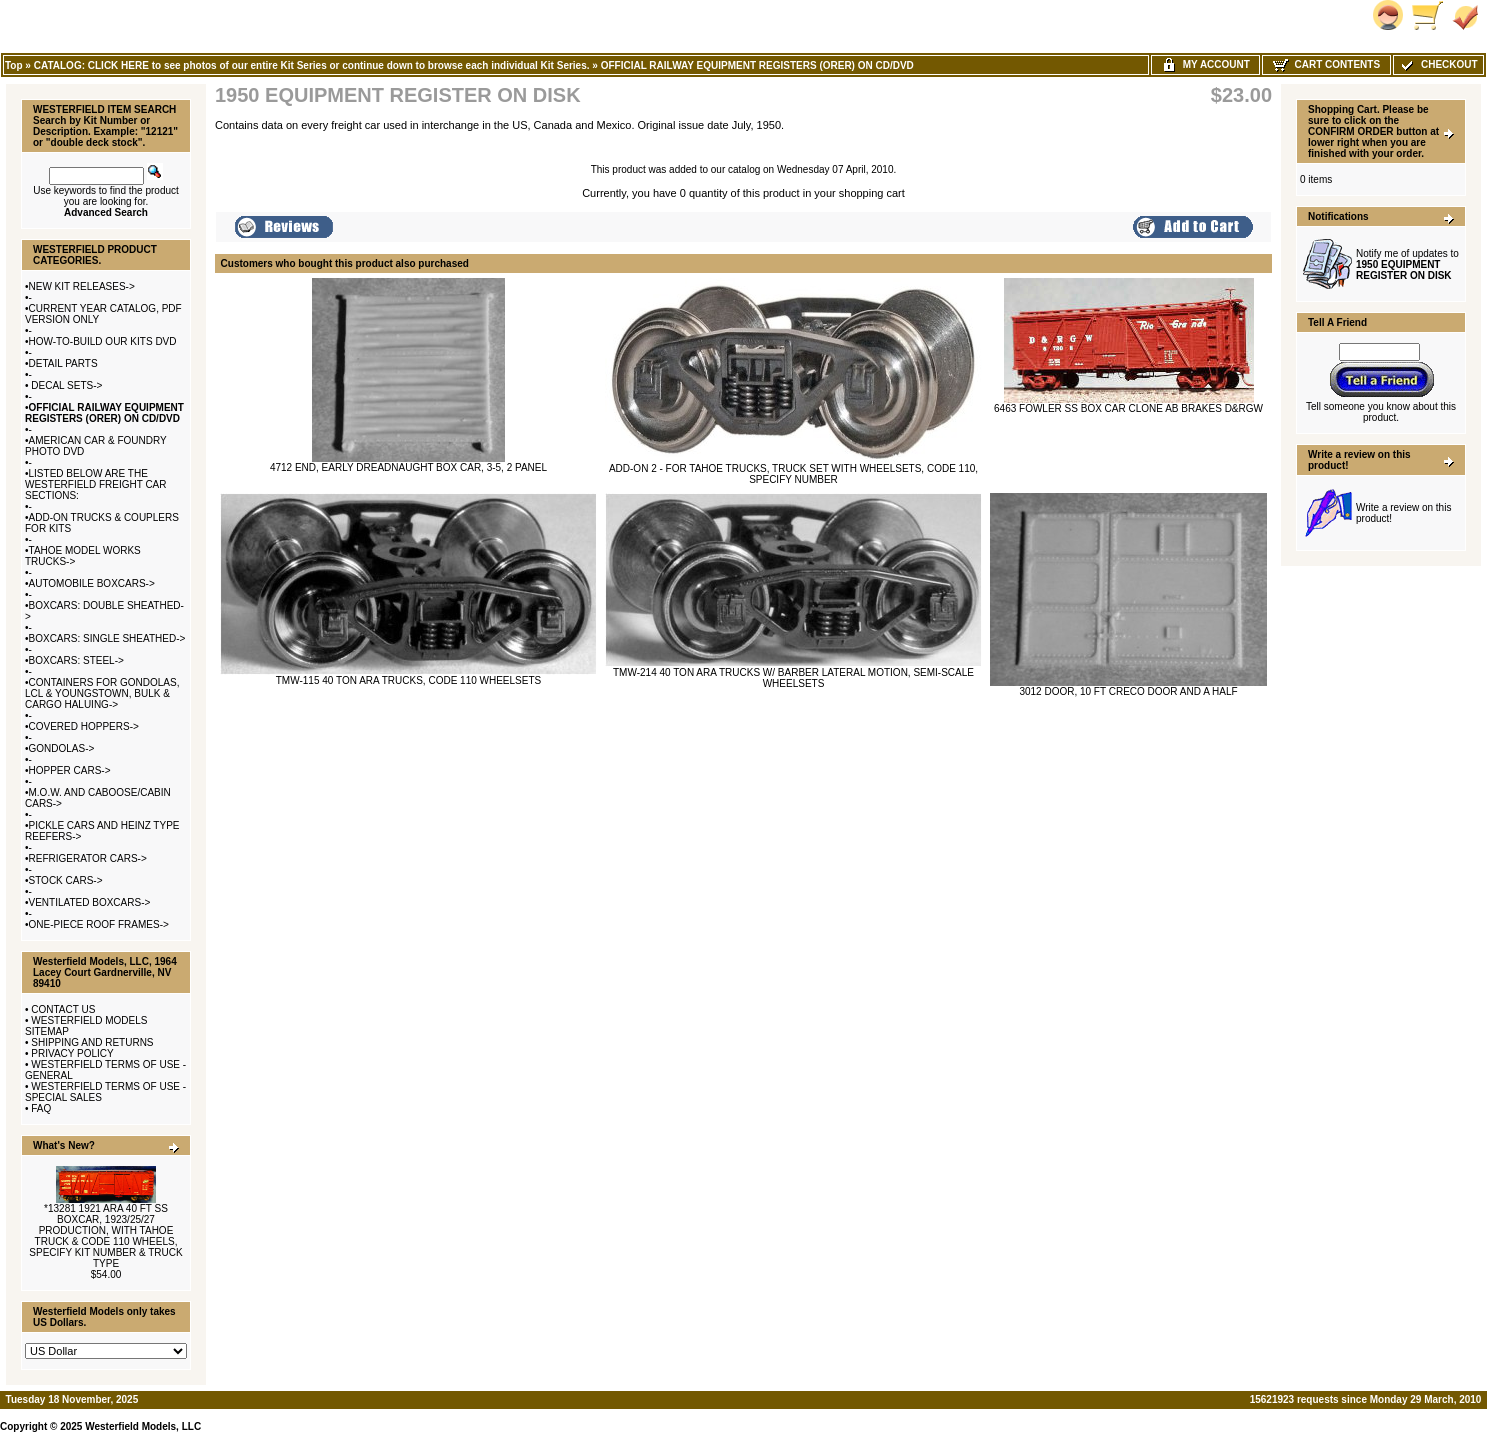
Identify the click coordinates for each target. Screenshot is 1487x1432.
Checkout (1438, 64)
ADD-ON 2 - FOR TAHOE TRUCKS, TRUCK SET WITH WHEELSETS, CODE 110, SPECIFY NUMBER (793, 474)
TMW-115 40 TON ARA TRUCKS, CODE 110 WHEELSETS (408, 680)
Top (14, 65)
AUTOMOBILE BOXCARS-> (92, 583)
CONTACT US (63, 1009)
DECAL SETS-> (66, 385)
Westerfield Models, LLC (143, 1426)
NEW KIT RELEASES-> (82, 286)
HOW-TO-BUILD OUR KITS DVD (103, 341)
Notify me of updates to (1407, 264)
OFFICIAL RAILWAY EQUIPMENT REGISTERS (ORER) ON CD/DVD (757, 65)
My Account (1205, 64)
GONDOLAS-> (62, 748)
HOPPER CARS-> (70, 770)
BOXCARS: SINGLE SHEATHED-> (107, 638)
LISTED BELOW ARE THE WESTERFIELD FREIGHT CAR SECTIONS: (96, 484)
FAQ (41, 1108)
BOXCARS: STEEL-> (76, 660)
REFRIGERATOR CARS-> (88, 858)
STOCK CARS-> (66, 880)
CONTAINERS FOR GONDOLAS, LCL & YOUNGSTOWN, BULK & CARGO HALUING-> (102, 693)
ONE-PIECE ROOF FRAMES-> (99, 924)
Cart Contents (1326, 64)
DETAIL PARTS (63, 363)
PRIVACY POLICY (72, 1053)
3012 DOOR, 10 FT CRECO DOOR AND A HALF (1128, 691)
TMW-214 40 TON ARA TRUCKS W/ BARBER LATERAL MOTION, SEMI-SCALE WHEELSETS (793, 678)
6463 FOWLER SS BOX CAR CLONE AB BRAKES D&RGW (1128, 408)
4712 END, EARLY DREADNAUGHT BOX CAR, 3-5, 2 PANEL (408, 467)
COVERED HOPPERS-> (84, 726)
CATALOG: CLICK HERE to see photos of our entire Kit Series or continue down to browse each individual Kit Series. (312, 65)
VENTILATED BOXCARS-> (90, 902)
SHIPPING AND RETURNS (92, 1042)
